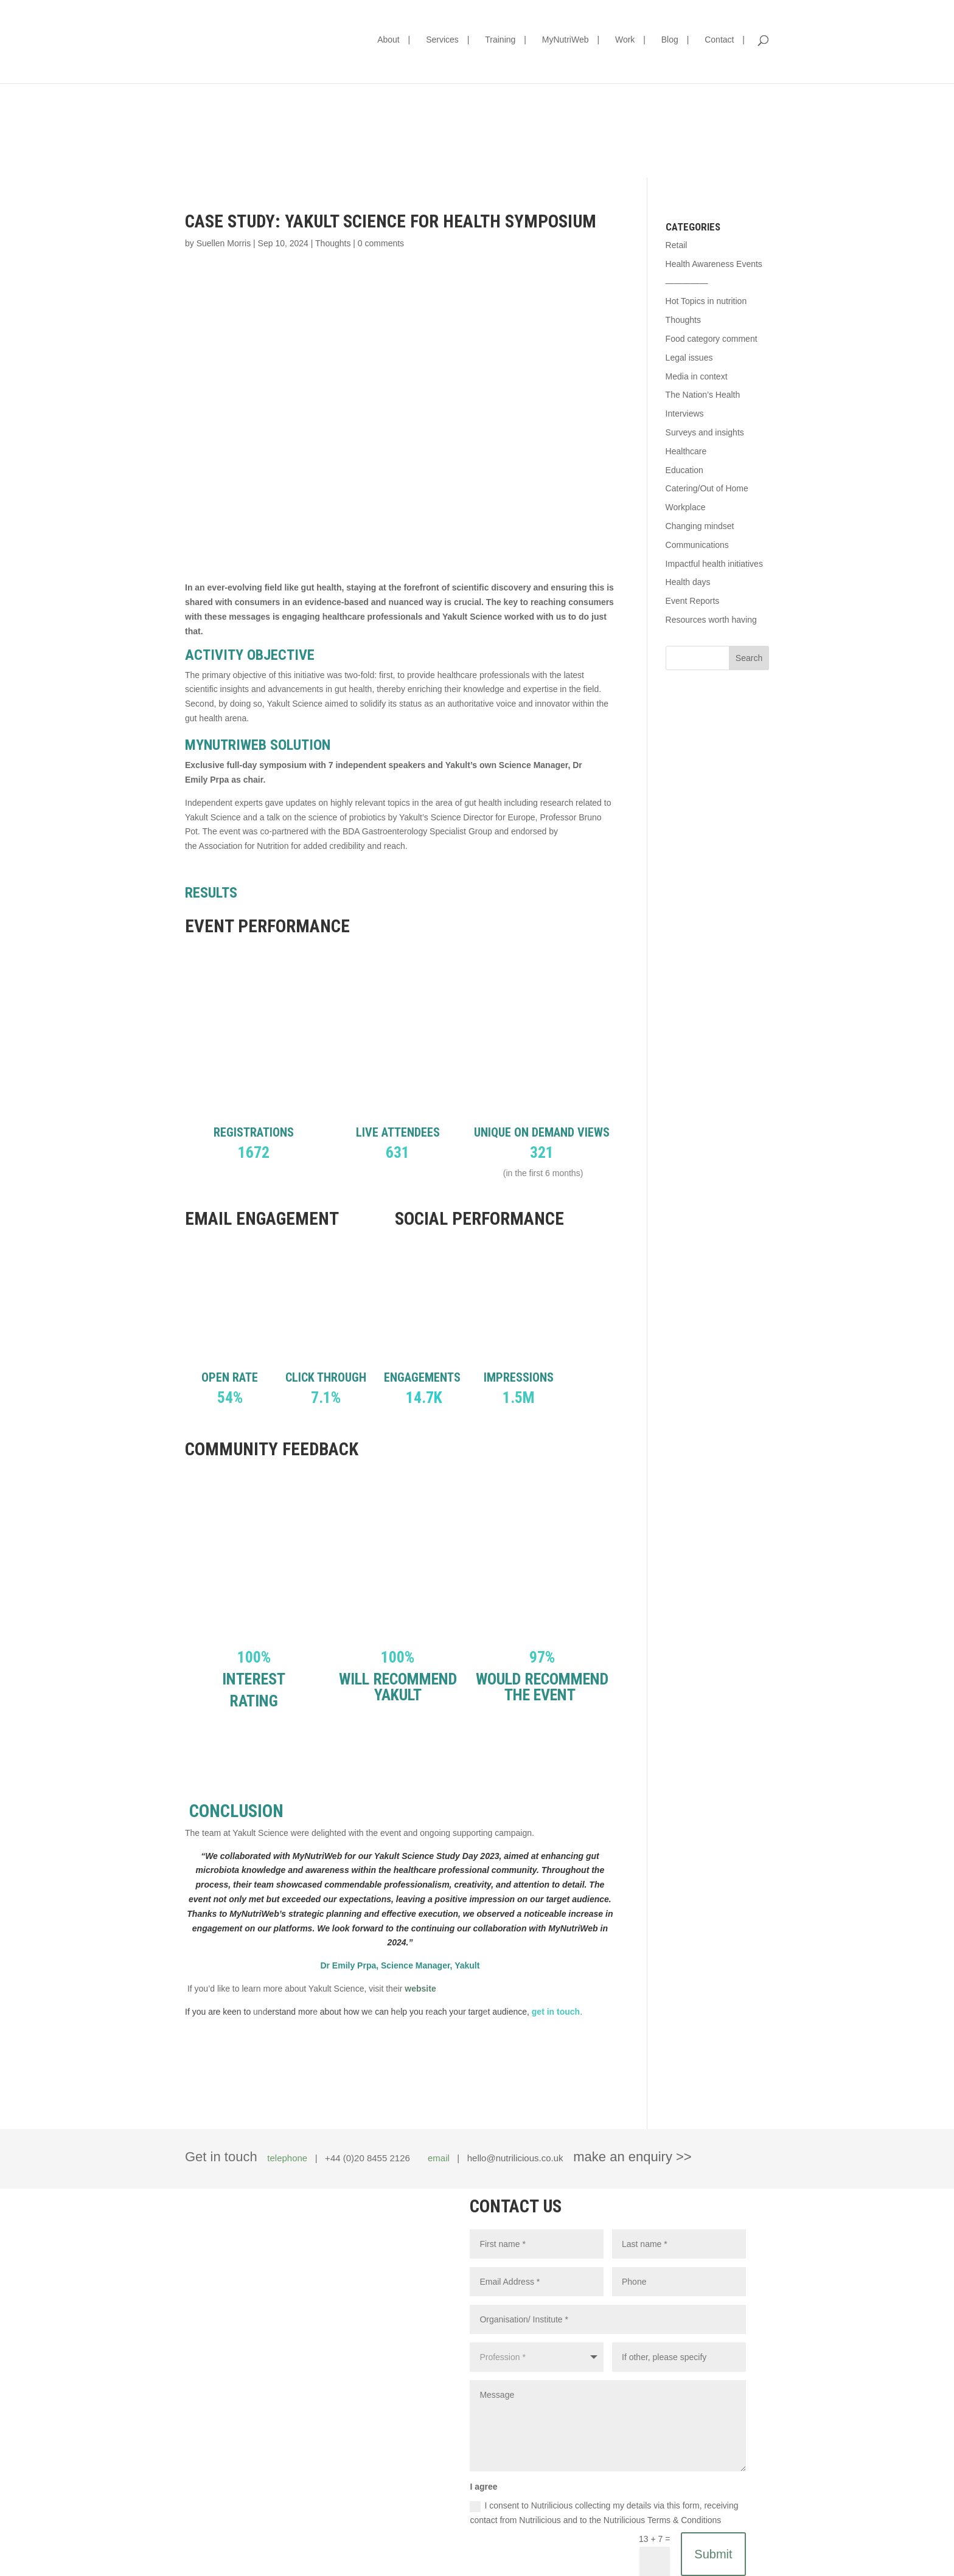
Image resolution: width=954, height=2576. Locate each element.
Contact (719, 39)
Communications (697, 545)
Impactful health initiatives (714, 564)
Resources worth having (711, 620)
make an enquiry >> (632, 2156)
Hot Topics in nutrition (706, 301)
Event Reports (693, 601)
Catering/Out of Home (707, 488)
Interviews (685, 413)
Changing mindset (700, 526)
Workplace (686, 507)
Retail (677, 245)
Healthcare (686, 451)
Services (442, 39)
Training (500, 39)
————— (687, 283)
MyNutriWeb (565, 39)
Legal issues (689, 357)
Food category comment (711, 339)
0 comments (381, 243)
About (388, 39)
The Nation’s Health (703, 395)
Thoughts (332, 243)
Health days (688, 582)
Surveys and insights (705, 432)
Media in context (697, 376)
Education (684, 470)
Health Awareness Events (714, 264)
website (420, 1988)
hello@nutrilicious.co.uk (515, 2158)
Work (625, 39)
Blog (669, 39)
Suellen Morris (224, 243)
